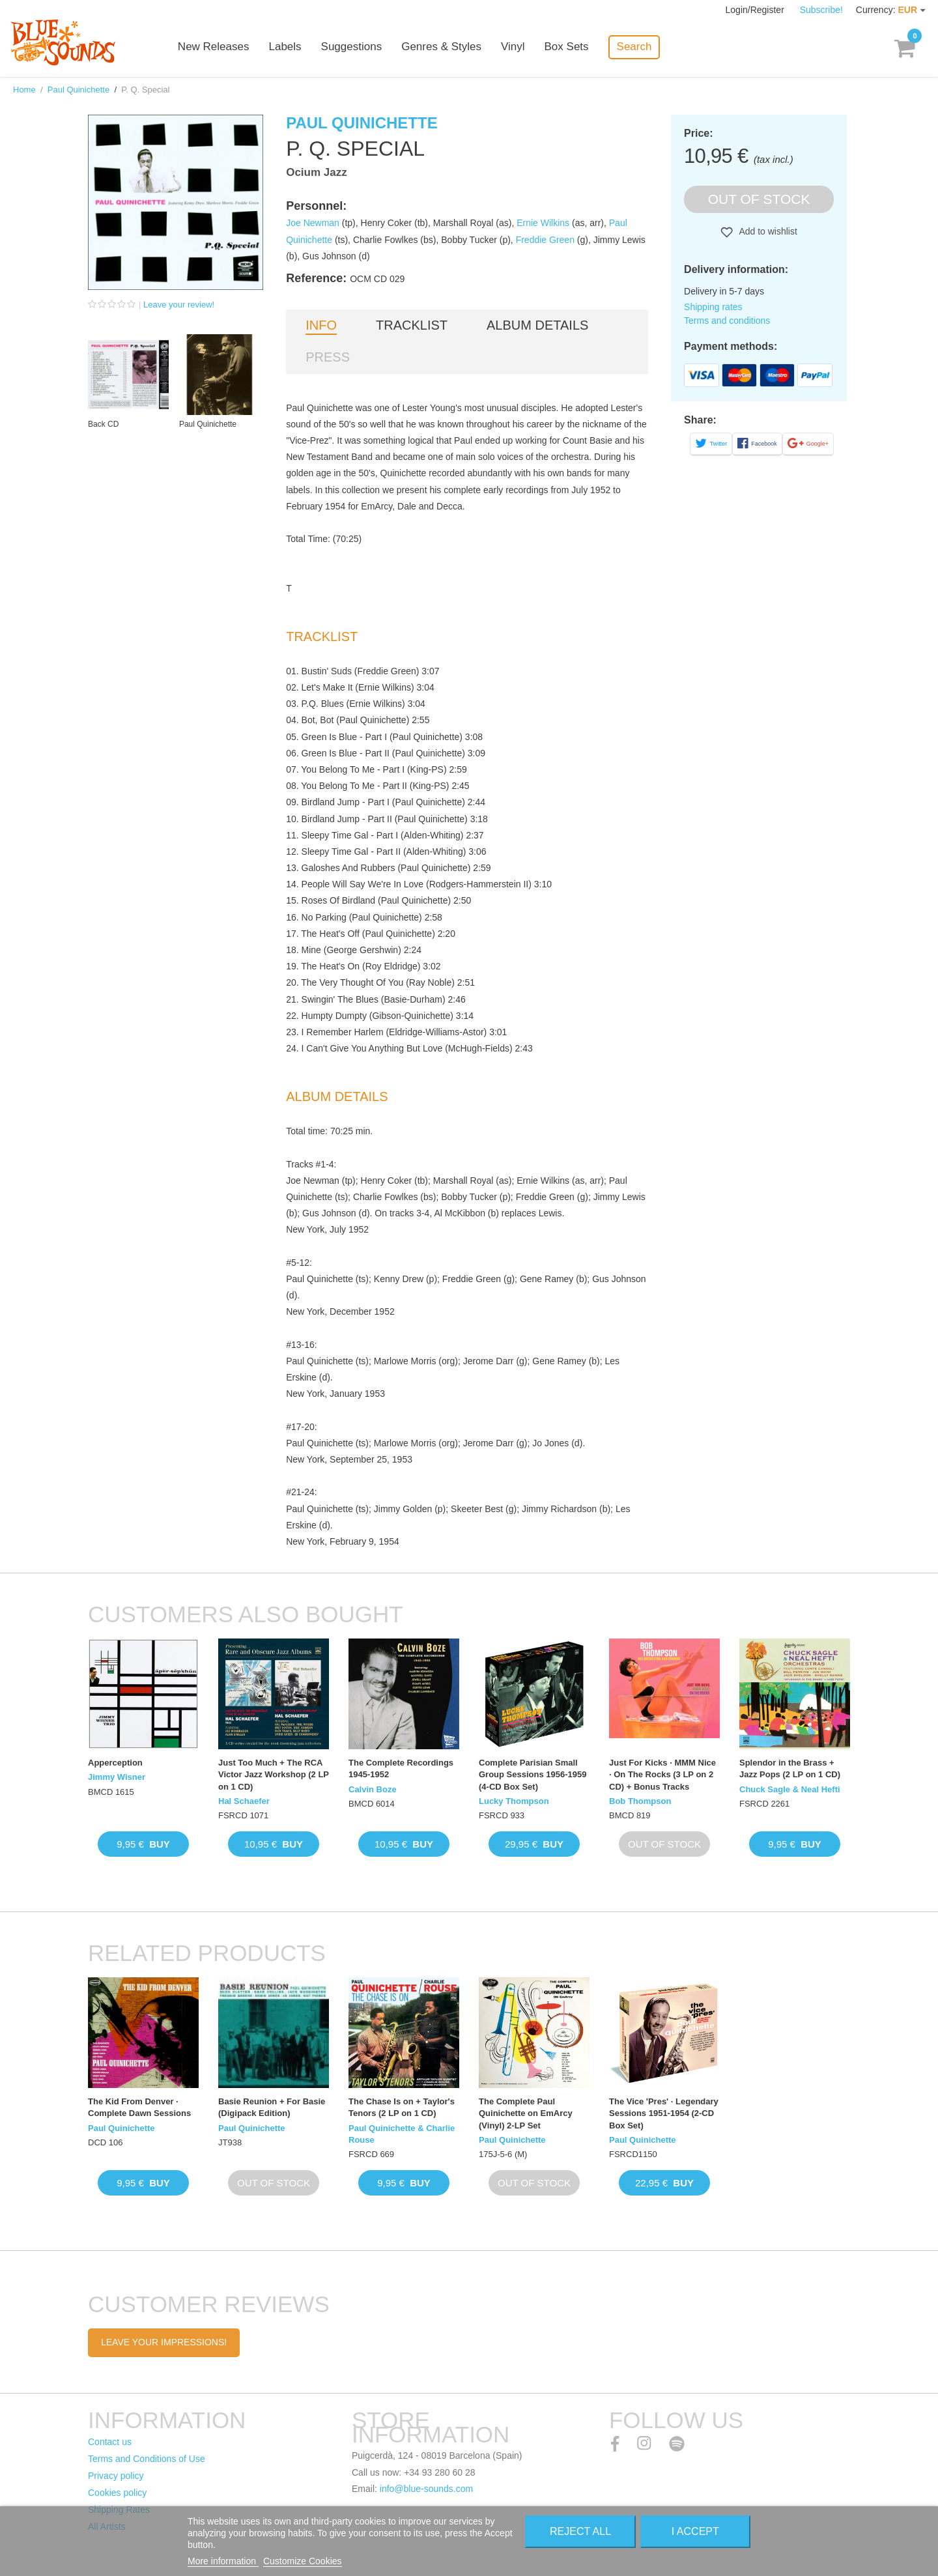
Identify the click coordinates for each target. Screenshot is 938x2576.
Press (328, 357)
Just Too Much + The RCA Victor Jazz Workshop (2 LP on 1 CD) (273, 1774)
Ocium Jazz (316, 172)
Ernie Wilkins (543, 223)
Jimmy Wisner (116, 1777)
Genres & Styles (443, 47)
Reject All (580, 2531)
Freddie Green (545, 240)
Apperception (115, 1762)
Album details (537, 325)
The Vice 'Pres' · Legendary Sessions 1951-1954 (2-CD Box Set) (663, 2113)
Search (635, 46)
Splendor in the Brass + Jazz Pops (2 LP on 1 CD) (789, 1768)
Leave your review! (178, 304)
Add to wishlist (767, 231)
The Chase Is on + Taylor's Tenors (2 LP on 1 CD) (401, 2107)
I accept (695, 2531)
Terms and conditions (727, 320)
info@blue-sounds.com (426, 2488)
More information (223, 2561)
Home (24, 89)
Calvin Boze (372, 1789)
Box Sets (568, 47)
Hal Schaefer (244, 1801)
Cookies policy (117, 2492)
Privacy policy (116, 2475)
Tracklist (412, 325)
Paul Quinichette (78, 89)
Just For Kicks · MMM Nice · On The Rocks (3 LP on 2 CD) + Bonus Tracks (662, 1774)
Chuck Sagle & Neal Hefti (789, 1789)
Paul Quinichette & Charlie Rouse (401, 2134)
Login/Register (756, 10)
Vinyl (514, 47)
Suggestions (353, 47)
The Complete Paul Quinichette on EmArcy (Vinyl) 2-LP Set (526, 2113)
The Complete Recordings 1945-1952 (400, 1768)
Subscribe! (821, 10)
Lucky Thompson (514, 1801)
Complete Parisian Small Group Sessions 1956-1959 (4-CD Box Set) (532, 1774)
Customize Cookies (302, 2561)
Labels (286, 47)
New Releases (215, 47)
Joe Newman (312, 223)
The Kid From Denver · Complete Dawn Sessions (139, 2107)
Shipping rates (713, 307)
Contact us (110, 2442)
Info (321, 325)
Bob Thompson (640, 1801)
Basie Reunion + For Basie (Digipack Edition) (271, 2107)
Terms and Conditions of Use (146, 2459)
